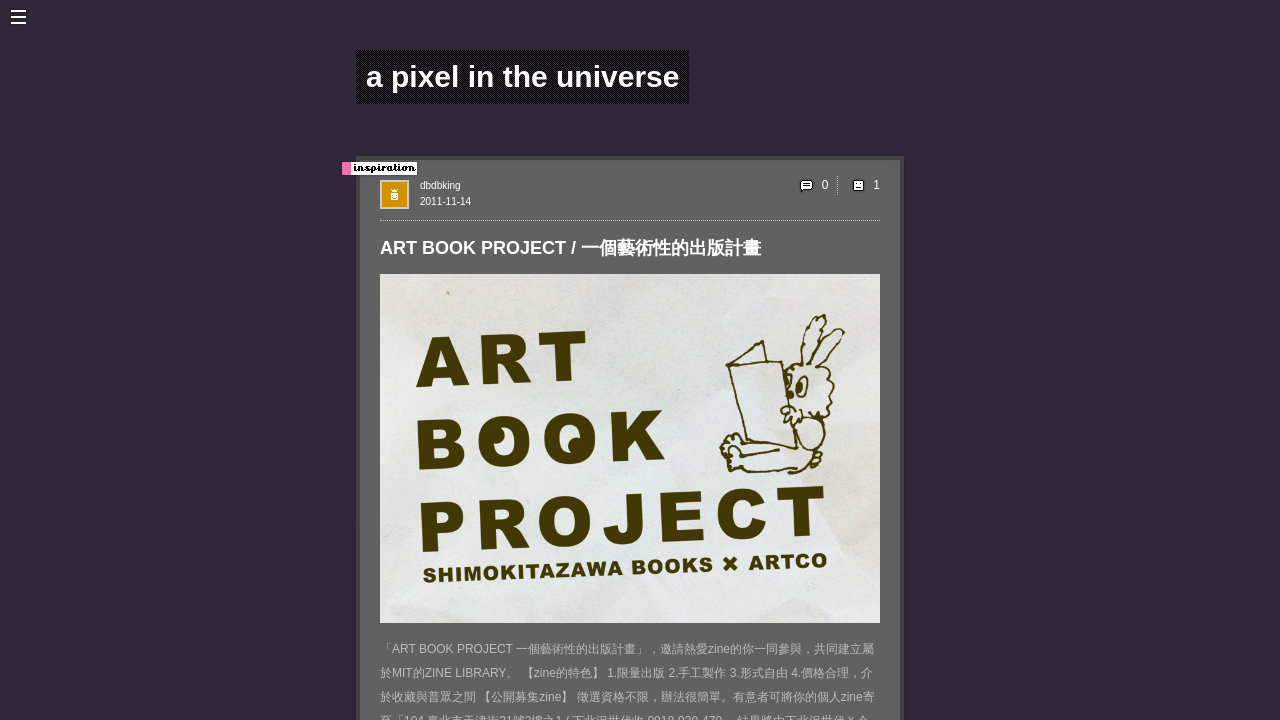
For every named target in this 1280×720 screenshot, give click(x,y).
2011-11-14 (445, 201)
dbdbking (440, 185)
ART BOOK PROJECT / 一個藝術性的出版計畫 (570, 248)
